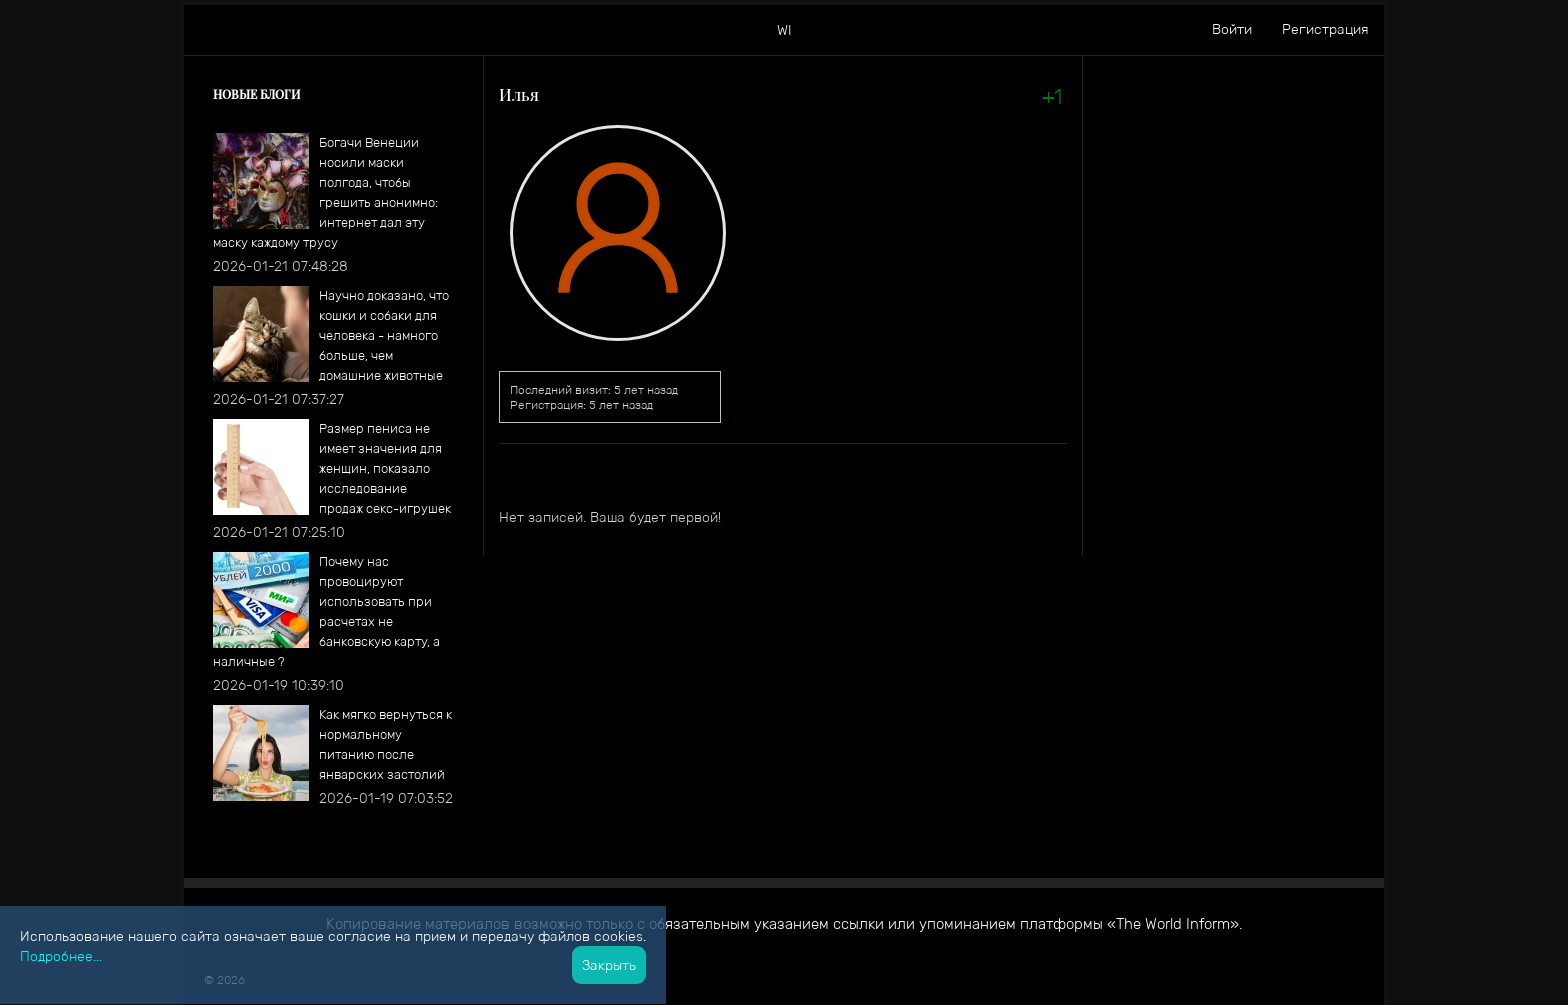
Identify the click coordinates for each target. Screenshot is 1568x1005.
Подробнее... (61, 956)
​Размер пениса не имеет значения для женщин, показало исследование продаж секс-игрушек (385, 468)
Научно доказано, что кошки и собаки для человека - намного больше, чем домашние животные (384, 335)
